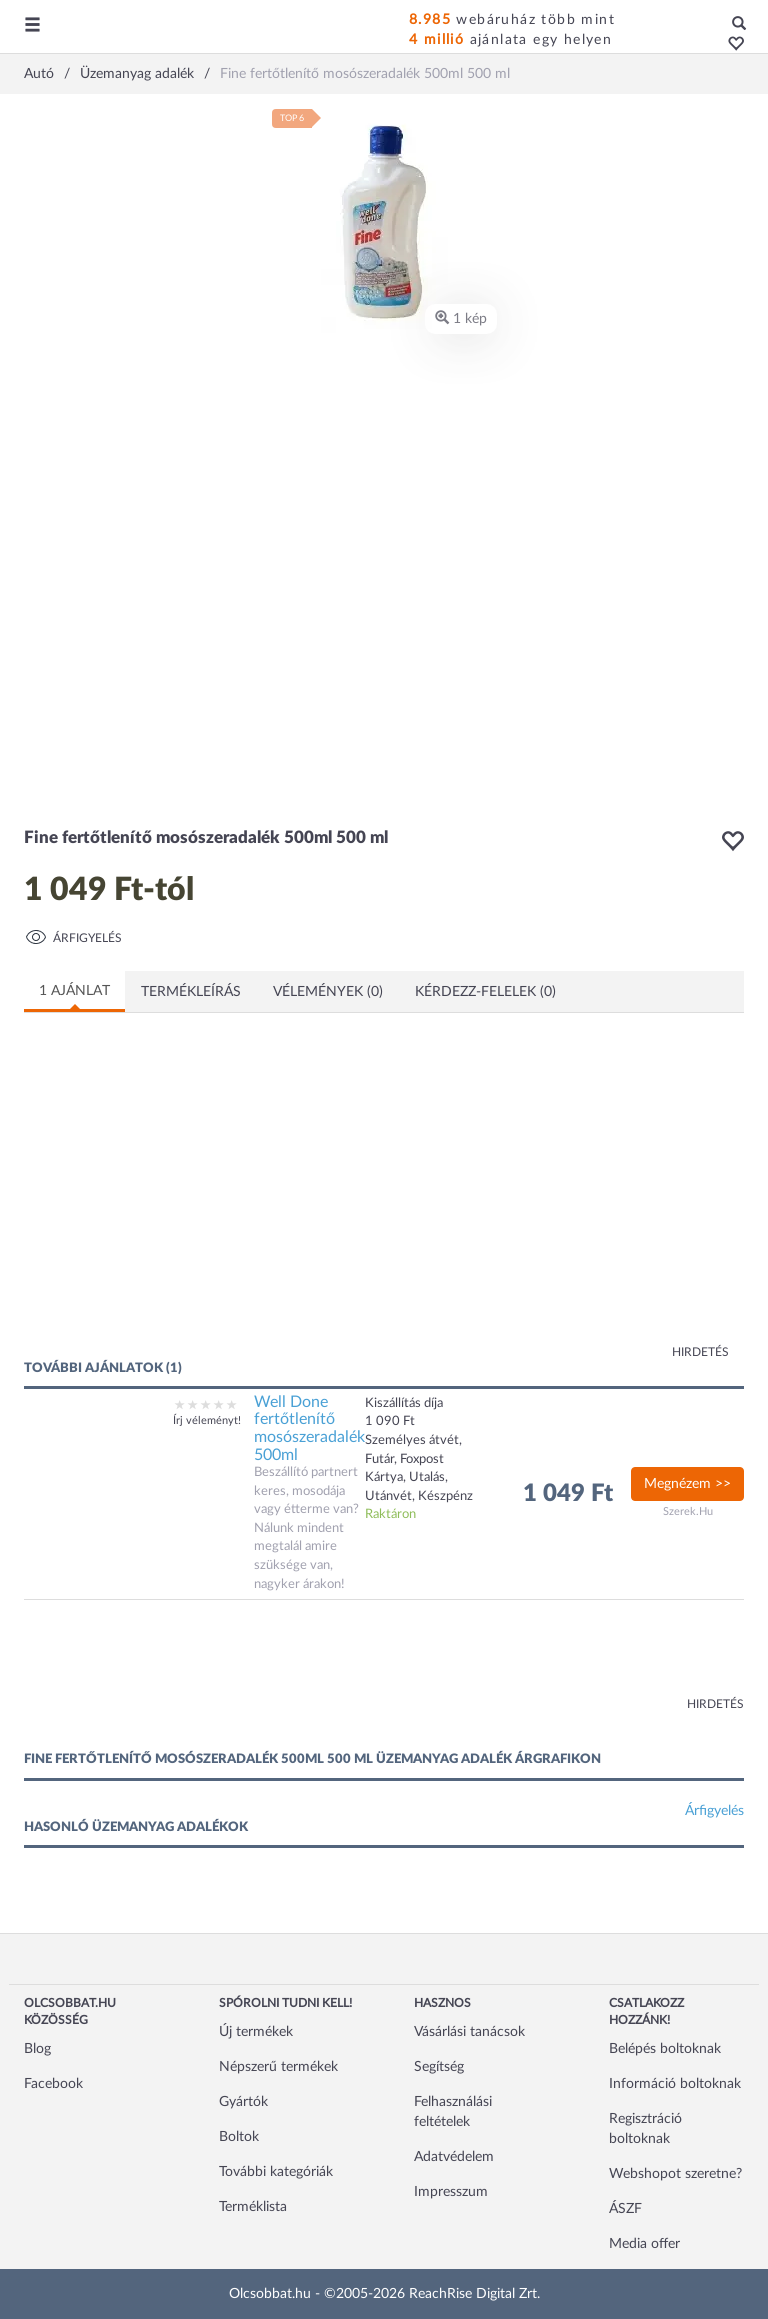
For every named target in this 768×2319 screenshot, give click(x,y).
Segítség (439, 2067)
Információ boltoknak (675, 2084)
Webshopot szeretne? (675, 2174)
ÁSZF (625, 2209)
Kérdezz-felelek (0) (485, 992)
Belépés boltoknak (665, 2049)
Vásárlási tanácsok (469, 2032)
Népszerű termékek (278, 2067)
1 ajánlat (74, 991)
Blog (37, 2049)
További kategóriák (276, 2172)
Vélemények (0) (328, 992)
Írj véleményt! (207, 1420)
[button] (730, 45)
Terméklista (253, 2207)
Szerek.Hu (688, 1511)
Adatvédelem (454, 2157)
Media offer (644, 2244)
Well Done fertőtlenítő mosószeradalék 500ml (309, 1428)
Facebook (53, 2084)
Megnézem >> (687, 1484)
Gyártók (243, 2102)
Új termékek (256, 2032)
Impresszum (451, 2192)
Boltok (239, 2137)
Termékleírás (191, 992)
